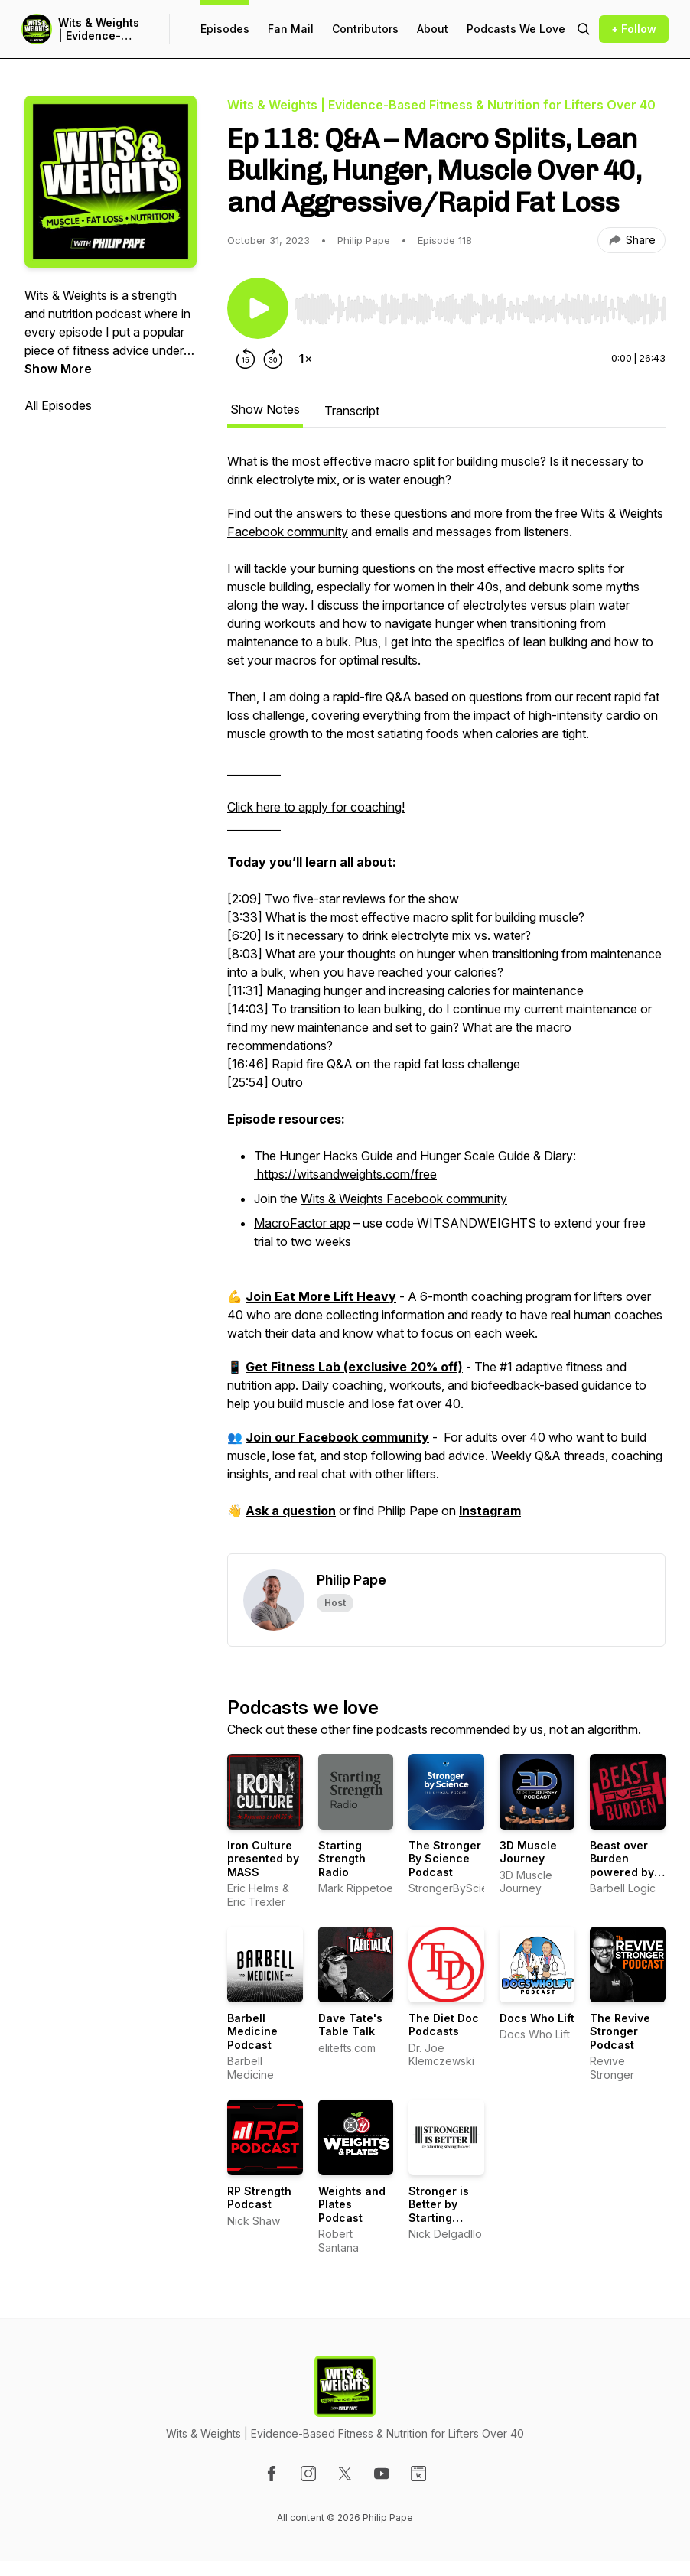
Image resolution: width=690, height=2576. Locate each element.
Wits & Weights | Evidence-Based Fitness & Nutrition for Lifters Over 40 (101, 29)
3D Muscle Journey (528, 1852)
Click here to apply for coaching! (316, 807)
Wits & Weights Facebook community (404, 1198)
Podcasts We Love (516, 28)
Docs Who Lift (537, 2018)
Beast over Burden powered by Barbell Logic (625, 1865)
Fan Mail (291, 28)
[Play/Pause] (257, 308)
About (432, 28)
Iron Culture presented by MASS (263, 1858)
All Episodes (58, 405)
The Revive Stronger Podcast (620, 2031)
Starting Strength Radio (342, 1858)
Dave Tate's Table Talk (350, 2025)
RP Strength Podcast (259, 2197)
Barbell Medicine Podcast (252, 2031)
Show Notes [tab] (265, 409)
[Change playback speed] (305, 358)
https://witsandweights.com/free (345, 1174)
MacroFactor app (302, 1223)
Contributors (365, 28)
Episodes (224, 28)
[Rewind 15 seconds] (245, 358)
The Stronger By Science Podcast (444, 1858)
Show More (58, 368)
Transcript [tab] (351, 410)
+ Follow (633, 28)
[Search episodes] (584, 29)
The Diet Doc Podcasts (443, 2025)
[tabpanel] (446, 1002)
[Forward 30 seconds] (273, 358)
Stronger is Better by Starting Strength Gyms (438, 2217)
